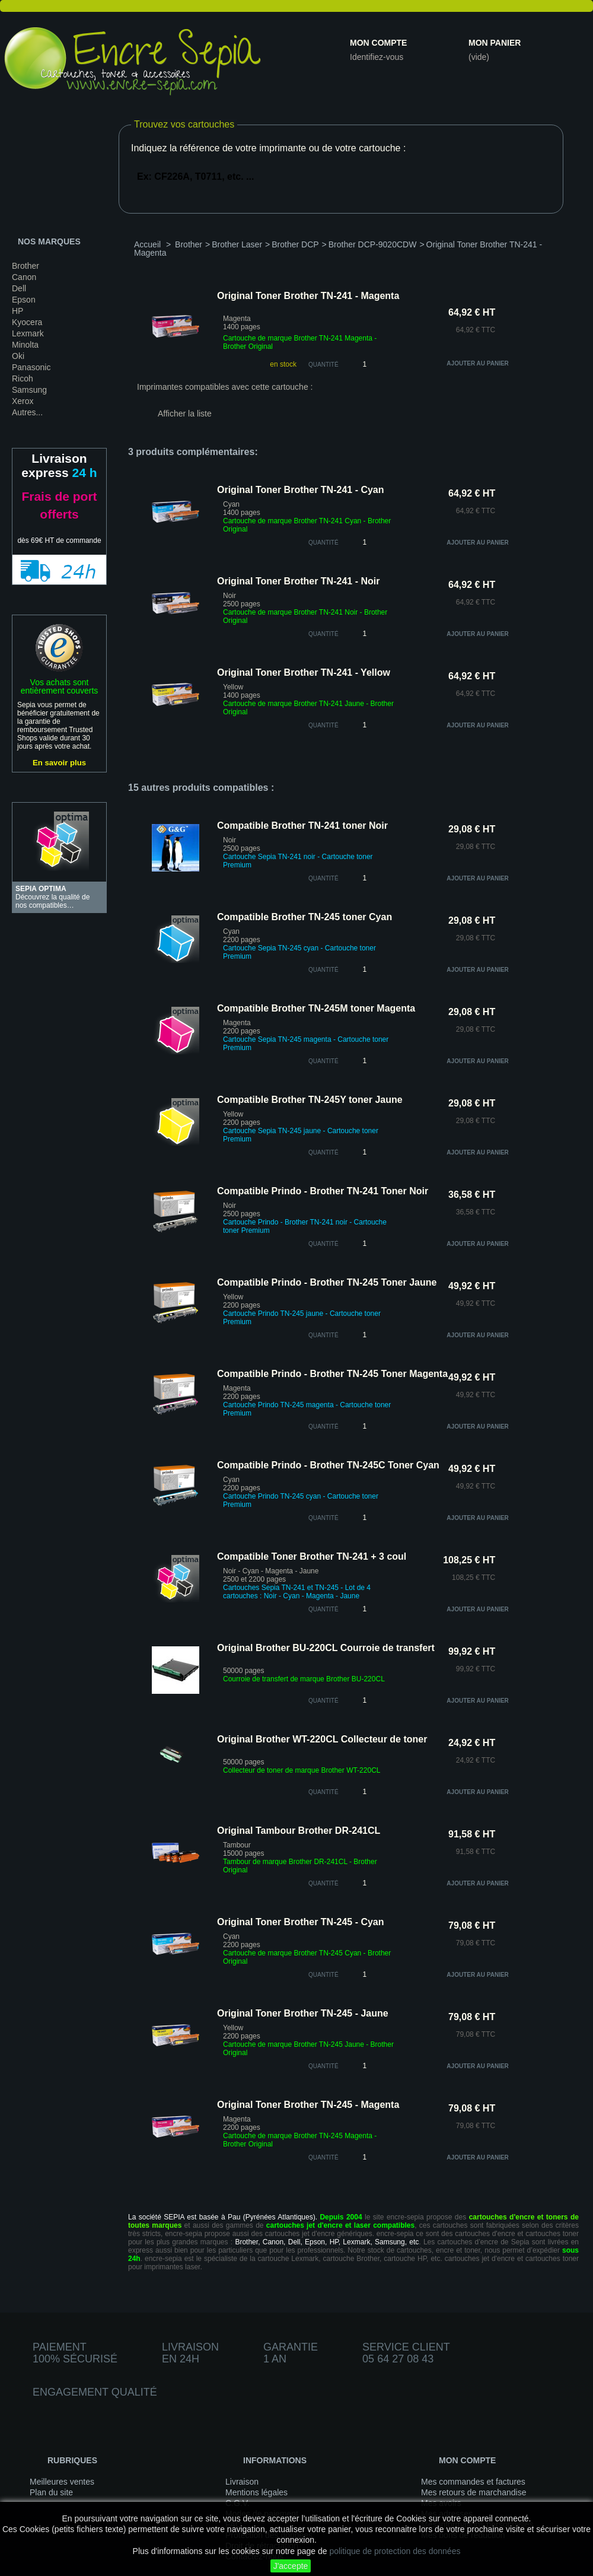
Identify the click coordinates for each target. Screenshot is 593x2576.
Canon (24, 277)
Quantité (323, 364)
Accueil (147, 244)
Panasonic (31, 367)
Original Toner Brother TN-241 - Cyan (300, 490)
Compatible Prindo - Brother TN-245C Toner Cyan (328, 1465)
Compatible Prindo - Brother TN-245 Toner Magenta (332, 1374)
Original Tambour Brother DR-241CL (298, 1831)
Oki (18, 356)
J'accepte (290, 2566)
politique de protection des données (394, 2551)
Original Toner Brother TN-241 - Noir (298, 581)
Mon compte (378, 42)
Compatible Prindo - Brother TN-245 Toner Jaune (326, 1282)
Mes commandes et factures (473, 2482)
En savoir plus (59, 762)
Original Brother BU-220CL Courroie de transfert (326, 1648)
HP (17, 311)
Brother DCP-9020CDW (373, 244)
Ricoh (22, 378)
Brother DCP (295, 244)
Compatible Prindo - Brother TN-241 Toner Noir (322, 1191)
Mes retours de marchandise (473, 2492)
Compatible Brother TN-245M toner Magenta (316, 1008)
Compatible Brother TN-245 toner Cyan (304, 917)
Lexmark (28, 333)
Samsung (29, 390)
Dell (19, 288)
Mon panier (494, 42)
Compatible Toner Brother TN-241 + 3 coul (311, 1556)
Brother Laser (237, 244)
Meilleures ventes (62, 2481)
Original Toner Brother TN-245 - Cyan (300, 1922)
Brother (25, 266)
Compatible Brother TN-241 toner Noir (302, 825)
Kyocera (27, 322)
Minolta (25, 344)
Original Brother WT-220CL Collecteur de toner (322, 1739)
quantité (323, 542)
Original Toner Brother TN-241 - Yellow (303, 672)
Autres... (27, 412)
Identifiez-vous (376, 57)
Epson (24, 299)
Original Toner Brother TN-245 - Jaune (302, 2013)
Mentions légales (256, 2492)
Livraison (242, 2481)
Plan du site (51, 2492)
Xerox (23, 401)
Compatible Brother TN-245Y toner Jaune (310, 1100)
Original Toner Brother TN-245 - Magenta (308, 2105)
